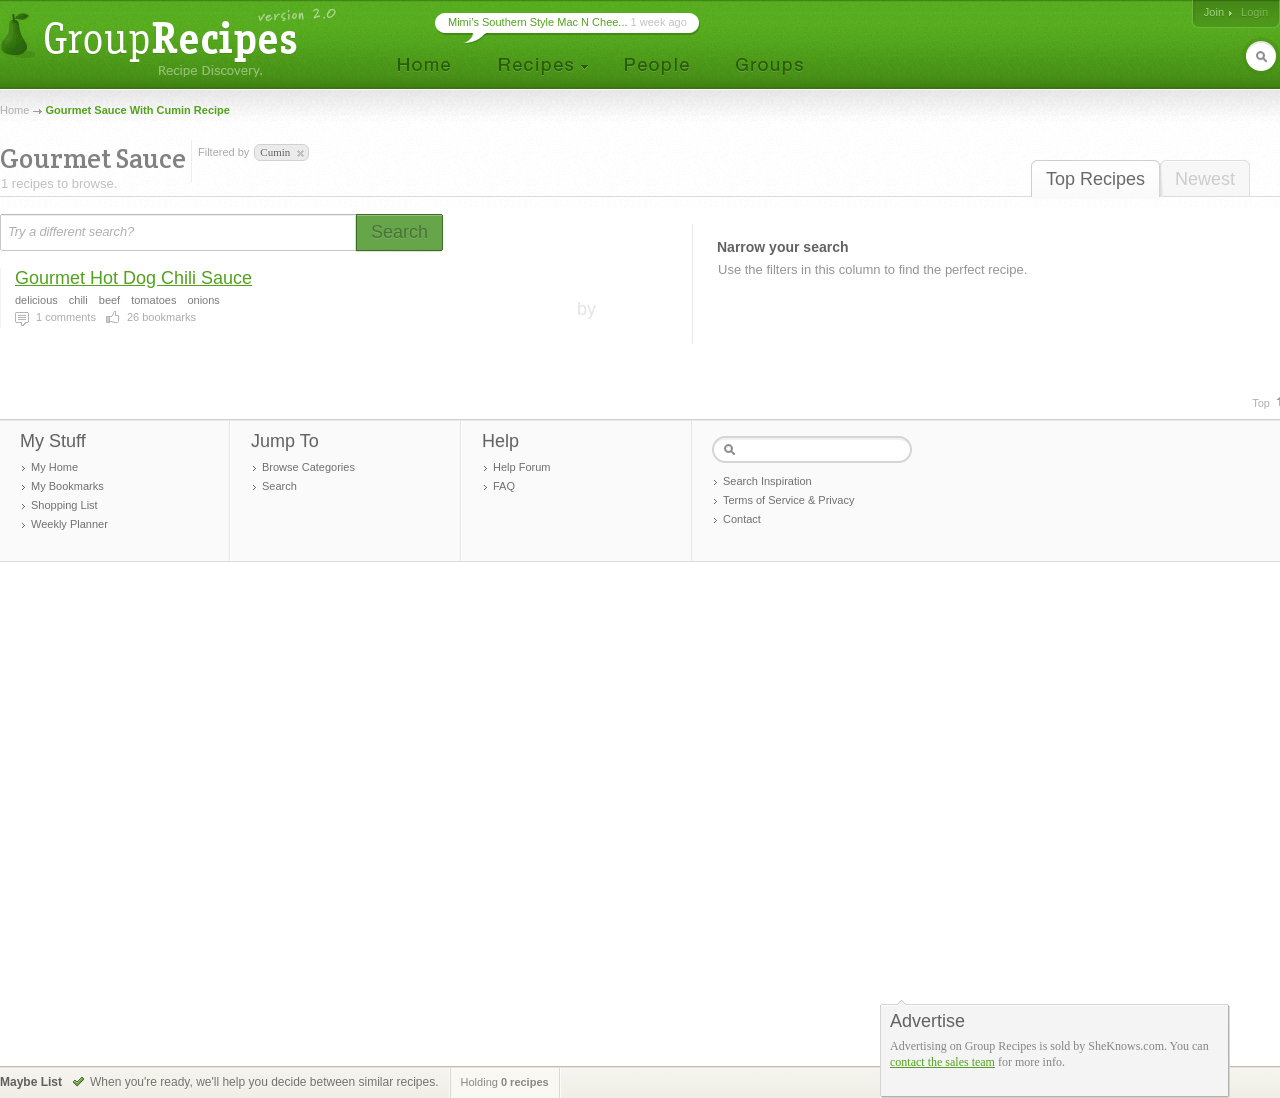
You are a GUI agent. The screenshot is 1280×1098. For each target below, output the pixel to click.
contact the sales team (942, 1062)
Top (1261, 403)
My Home (54, 467)
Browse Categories (308, 467)
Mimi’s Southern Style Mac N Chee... (538, 22)
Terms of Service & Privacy (788, 500)
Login (1254, 12)
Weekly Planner (69, 524)
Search (279, 486)
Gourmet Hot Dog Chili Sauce (133, 278)
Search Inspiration (767, 481)
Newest (1205, 179)
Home (14, 110)
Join (1214, 12)
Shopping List (64, 505)
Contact (742, 519)
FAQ (504, 486)
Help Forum (521, 467)
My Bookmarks (67, 486)
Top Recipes (1095, 179)
